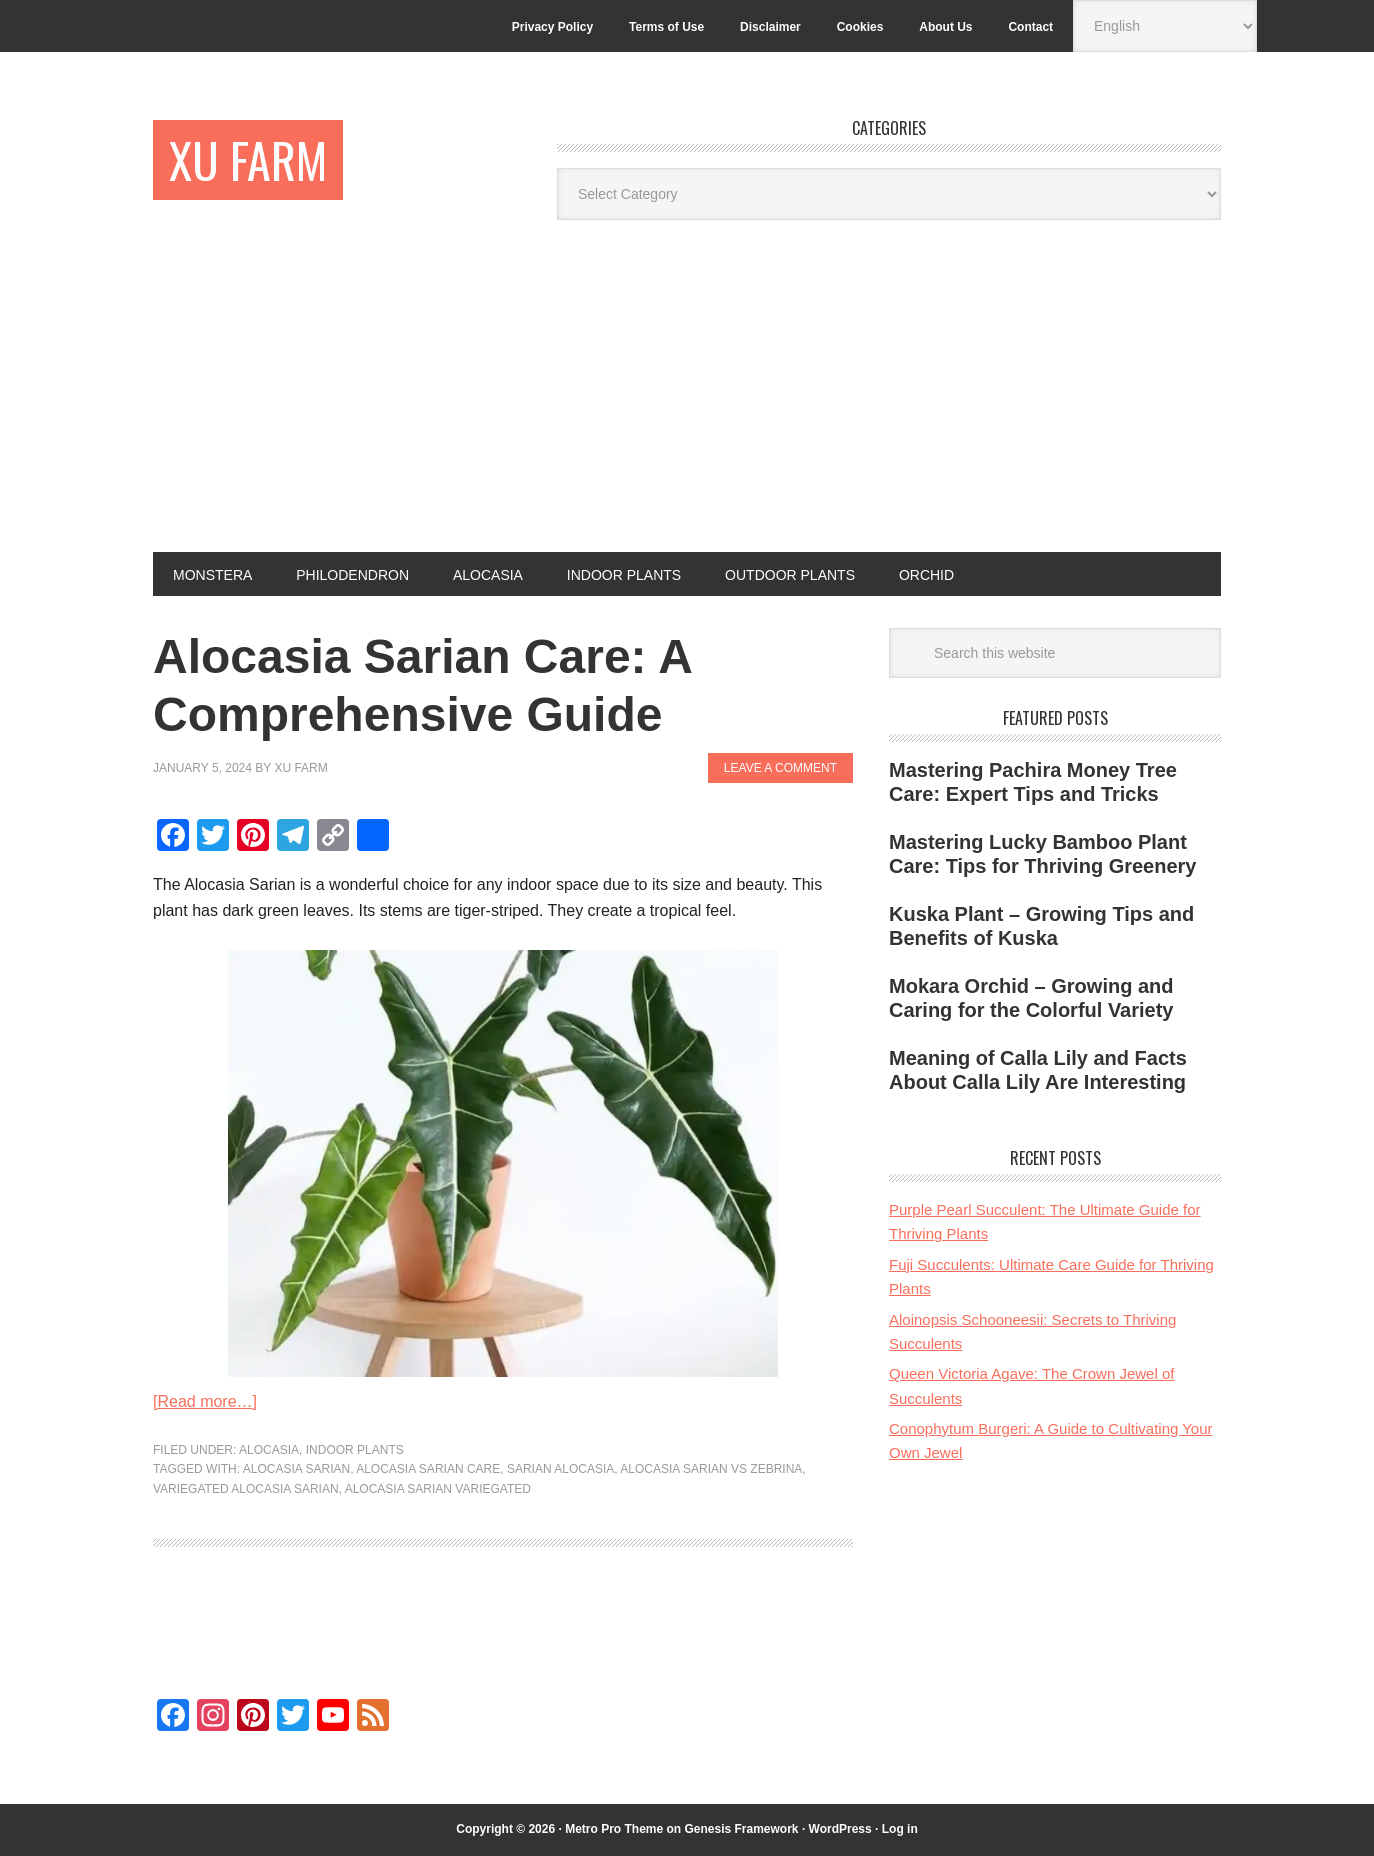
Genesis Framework (741, 1829)
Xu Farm (248, 159)
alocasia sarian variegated (438, 1489)
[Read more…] (205, 1401)
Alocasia (269, 1450)
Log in (900, 1829)
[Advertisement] (687, 402)
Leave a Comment (780, 768)
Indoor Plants (355, 1450)
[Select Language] (1165, 26)
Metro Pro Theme (614, 1829)
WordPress (840, 1829)
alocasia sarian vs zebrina (711, 1469)
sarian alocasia (560, 1469)
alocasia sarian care (428, 1469)
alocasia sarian (296, 1469)
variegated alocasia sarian (246, 1489)
